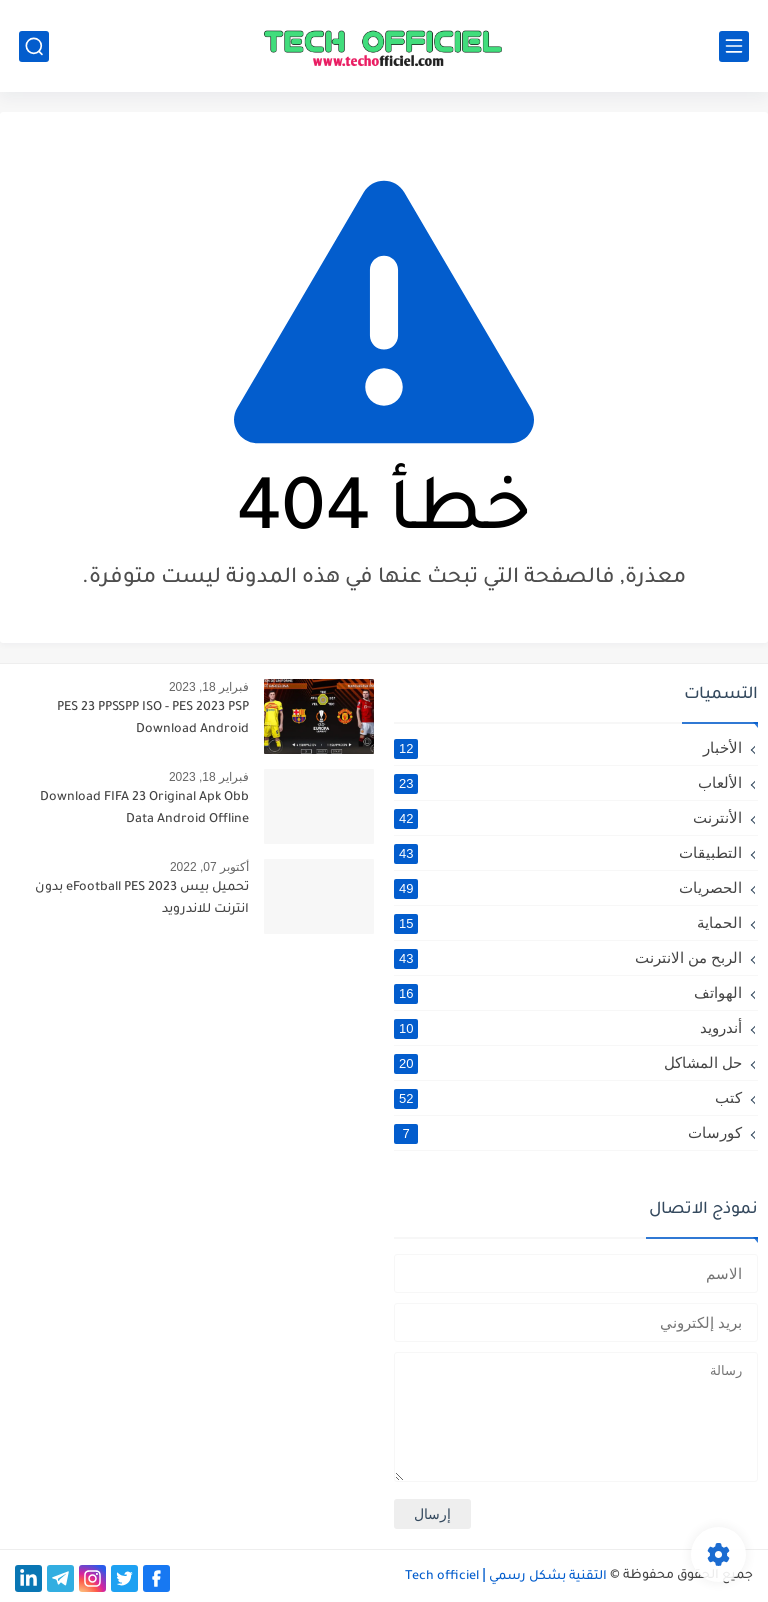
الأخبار (568, 748)
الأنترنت (568, 818)
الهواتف (568, 993)
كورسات (568, 1133)
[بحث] (34, 46)
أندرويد (568, 1028)
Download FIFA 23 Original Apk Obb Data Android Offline (144, 809)
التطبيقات (568, 853)
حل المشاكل (568, 1063)
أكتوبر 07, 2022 (209, 867)
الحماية (568, 923)
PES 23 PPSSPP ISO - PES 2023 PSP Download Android (153, 719)
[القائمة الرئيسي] (734, 46)
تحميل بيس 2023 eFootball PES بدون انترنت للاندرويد (142, 899)
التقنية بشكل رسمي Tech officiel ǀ (506, 1577)
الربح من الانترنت (568, 958)
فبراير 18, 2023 (209, 687)
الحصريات (568, 888)
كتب (568, 1098)
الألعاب (568, 783)
